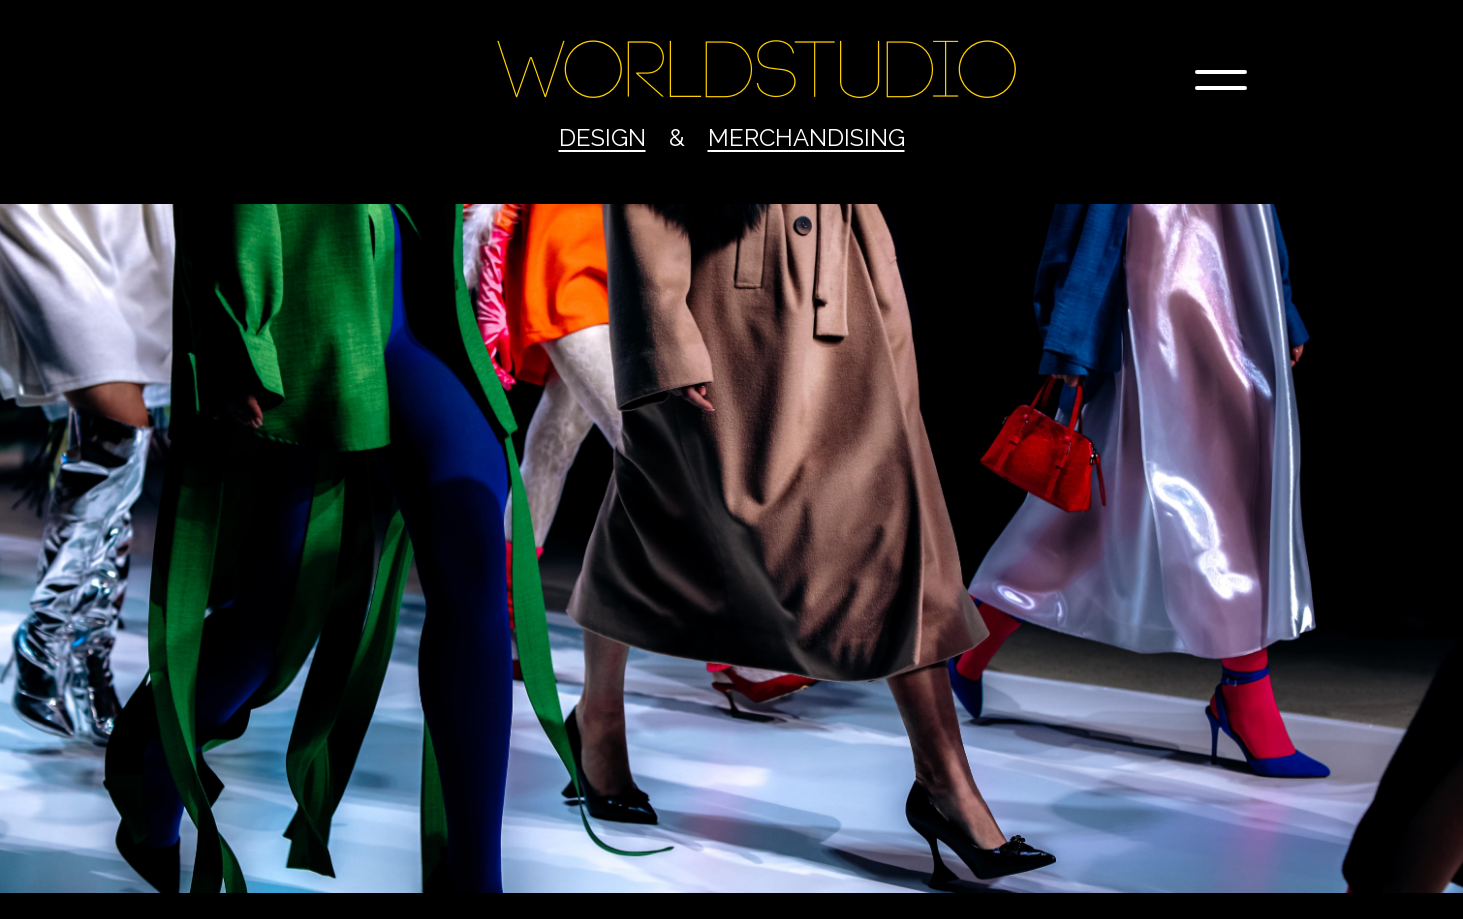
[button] (1221, 80)
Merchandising (806, 138)
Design (602, 138)
